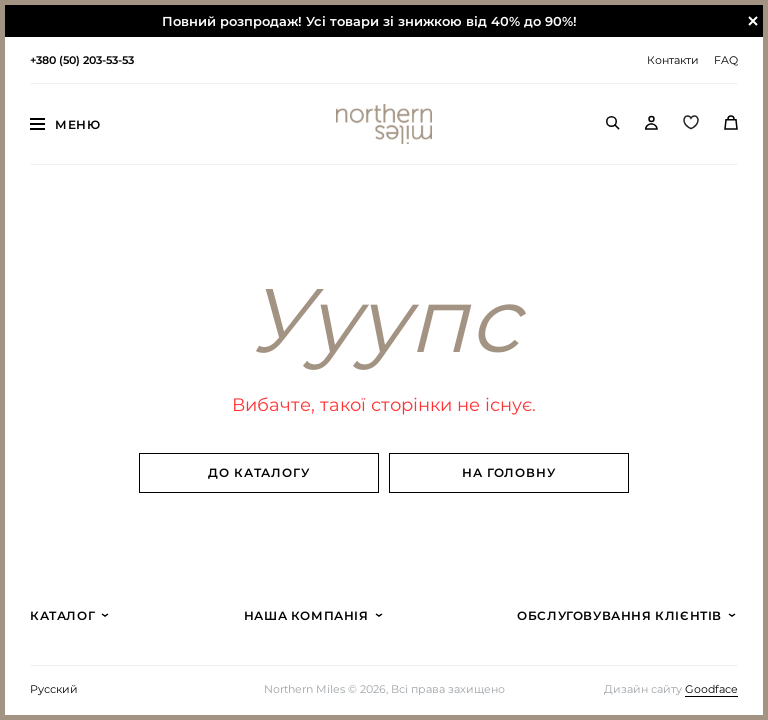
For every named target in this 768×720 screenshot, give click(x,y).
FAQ (726, 60)
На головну (509, 472)
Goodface (711, 689)
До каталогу (259, 472)
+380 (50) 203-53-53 (82, 60)
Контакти (673, 60)
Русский (54, 689)
